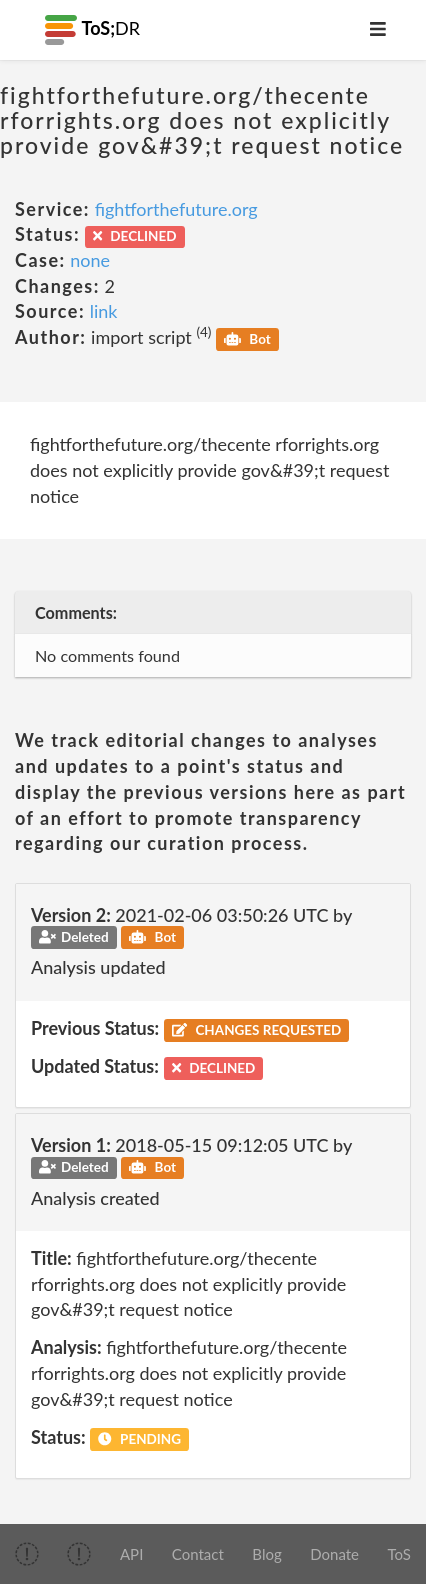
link (104, 311)
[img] (27, 1554)
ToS (399, 1554)
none (90, 260)
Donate (334, 1554)
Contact (198, 1554)
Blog (266, 1554)
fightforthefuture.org (176, 209)
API (131, 1554)
